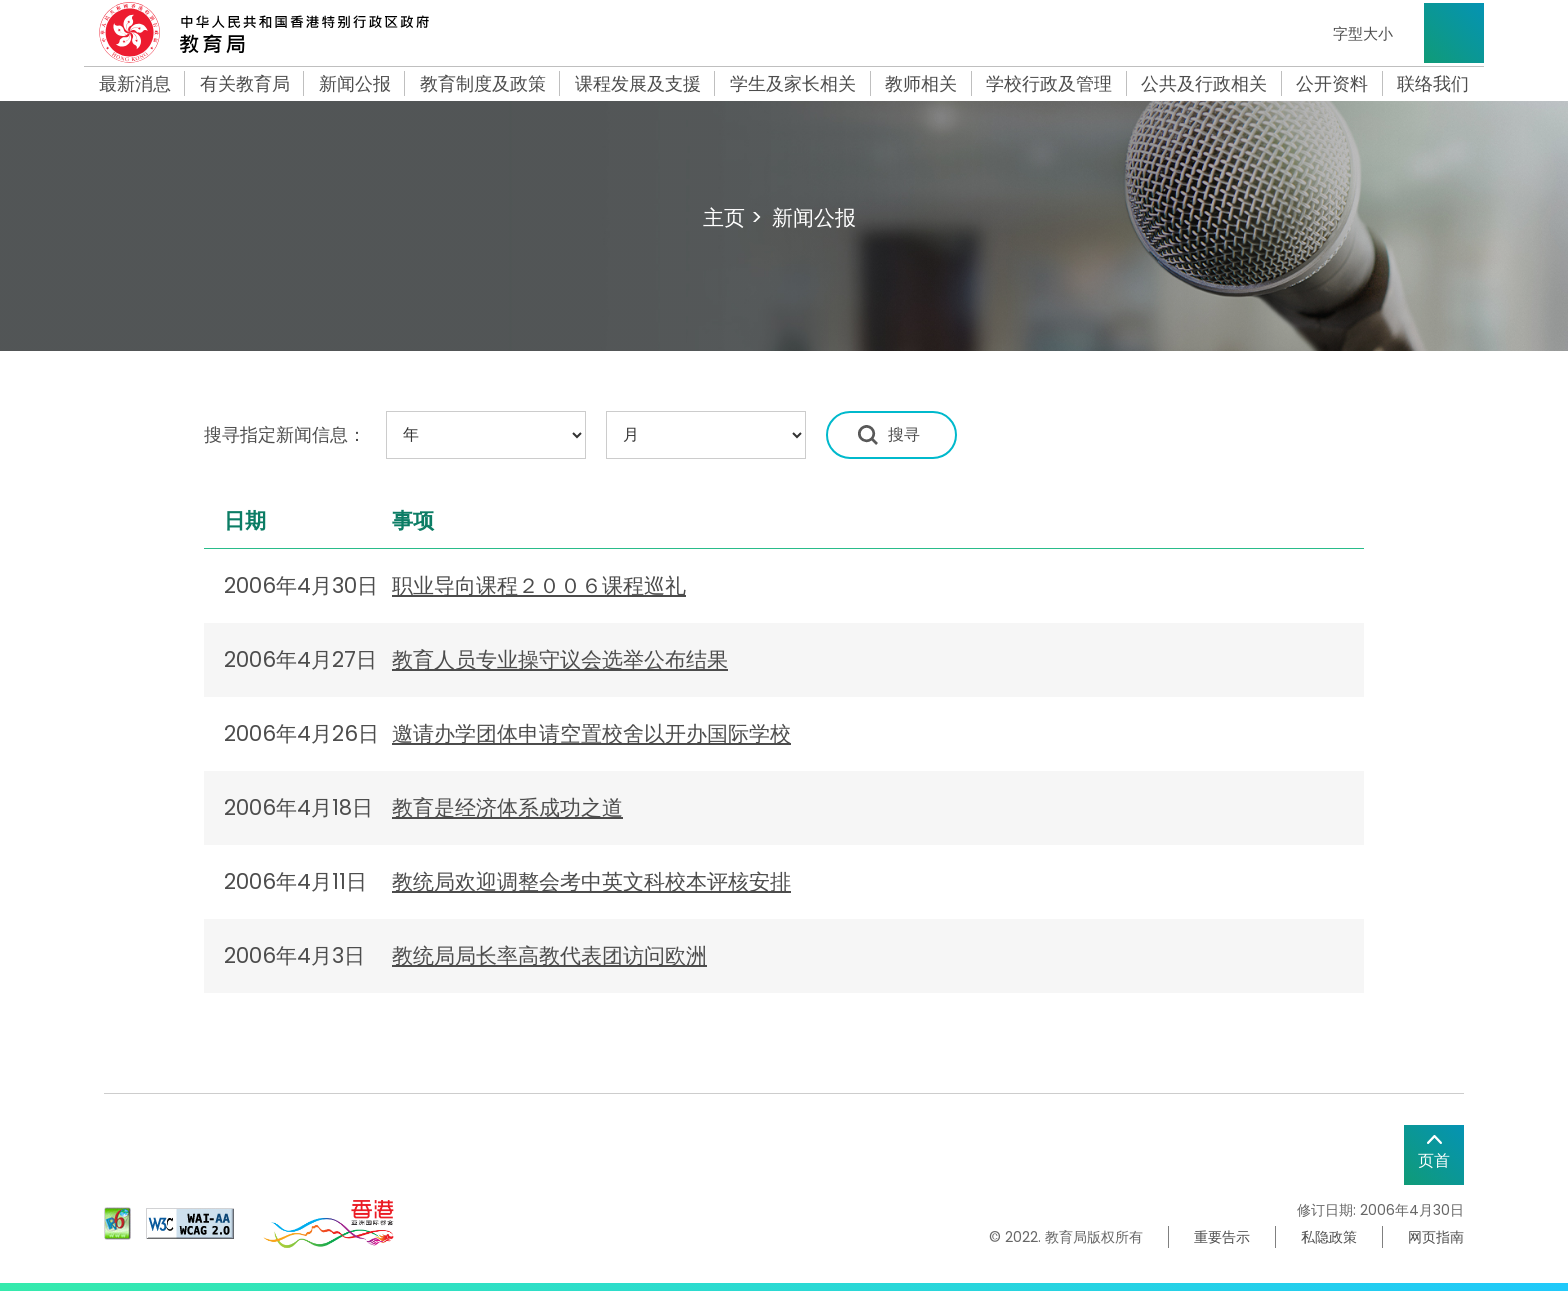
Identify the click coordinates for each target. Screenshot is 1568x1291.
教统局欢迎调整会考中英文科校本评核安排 (591, 881)
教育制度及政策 (483, 84)
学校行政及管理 (1049, 84)
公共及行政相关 (1204, 84)
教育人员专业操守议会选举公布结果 (560, 659)
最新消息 (135, 84)
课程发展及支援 (638, 84)
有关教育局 (245, 84)
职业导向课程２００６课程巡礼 (539, 585)
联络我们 (1433, 84)
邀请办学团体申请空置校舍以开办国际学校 (591, 733)
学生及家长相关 (793, 84)
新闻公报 (355, 84)
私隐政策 (1329, 1237)
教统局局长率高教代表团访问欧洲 (549, 955)
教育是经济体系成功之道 (507, 807)
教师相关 (921, 84)
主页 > (732, 217)
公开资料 (1332, 84)
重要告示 (1222, 1237)
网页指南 (1436, 1237)
